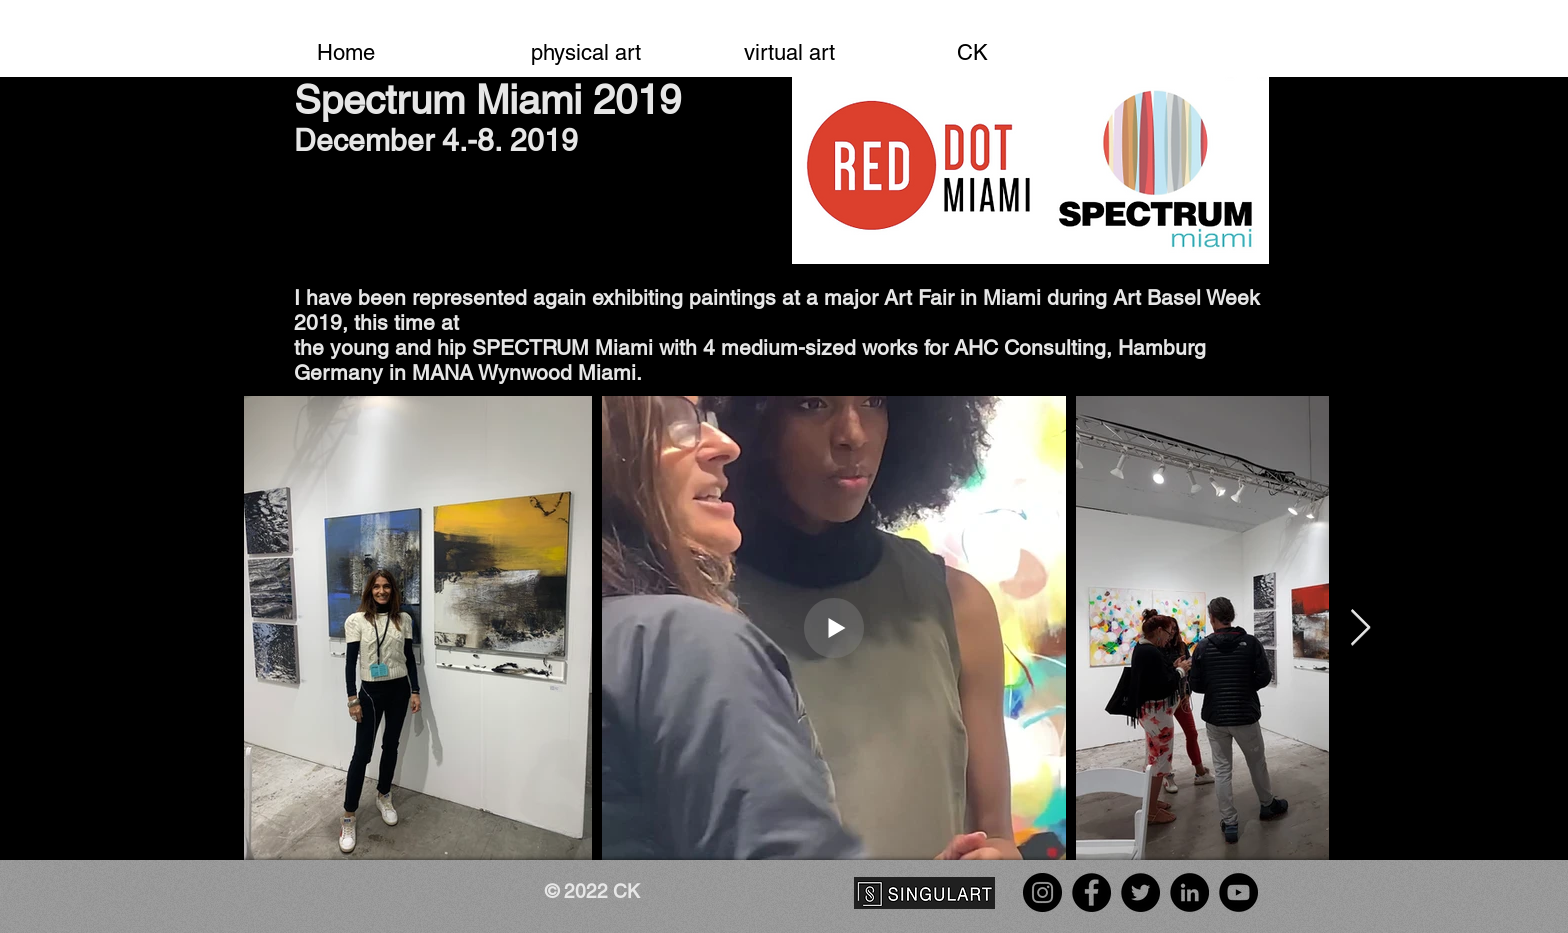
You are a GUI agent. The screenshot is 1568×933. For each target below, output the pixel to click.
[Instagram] (1042, 892)
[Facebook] (1091, 892)
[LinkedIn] (1189, 892)
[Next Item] (1360, 628)
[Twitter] (1140, 892)
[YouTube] (1238, 892)
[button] (614, 44)
